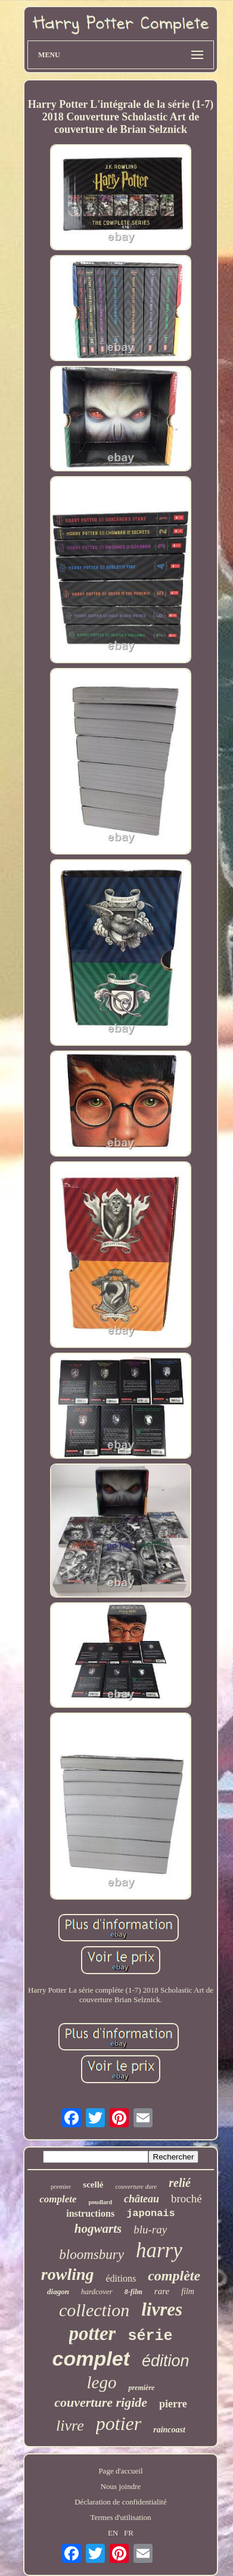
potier (118, 2423)
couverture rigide (100, 2402)
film (187, 2291)
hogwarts (98, 2228)
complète (174, 2275)
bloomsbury (91, 2254)
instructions (90, 2213)
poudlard (100, 2202)
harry (159, 2250)
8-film (133, 2292)
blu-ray (150, 2229)
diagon (58, 2291)
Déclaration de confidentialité (120, 2501)
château (141, 2199)
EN (113, 2532)
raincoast (169, 2429)
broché (186, 2198)
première (141, 2388)
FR (128, 2532)
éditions (121, 2278)
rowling (67, 2274)
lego (102, 2382)
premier (61, 2186)
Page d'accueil (120, 2470)
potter (92, 2333)
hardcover (97, 2291)
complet (91, 2358)
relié (180, 2182)
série (150, 2336)
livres (161, 2309)
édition (165, 2361)
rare (161, 2291)
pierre (173, 2404)
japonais (150, 2213)
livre (70, 2425)
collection (94, 2310)
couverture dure (136, 2186)
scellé (93, 2184)
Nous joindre (121, 2486)
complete (57, 2199)
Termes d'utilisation (120, 2517)
